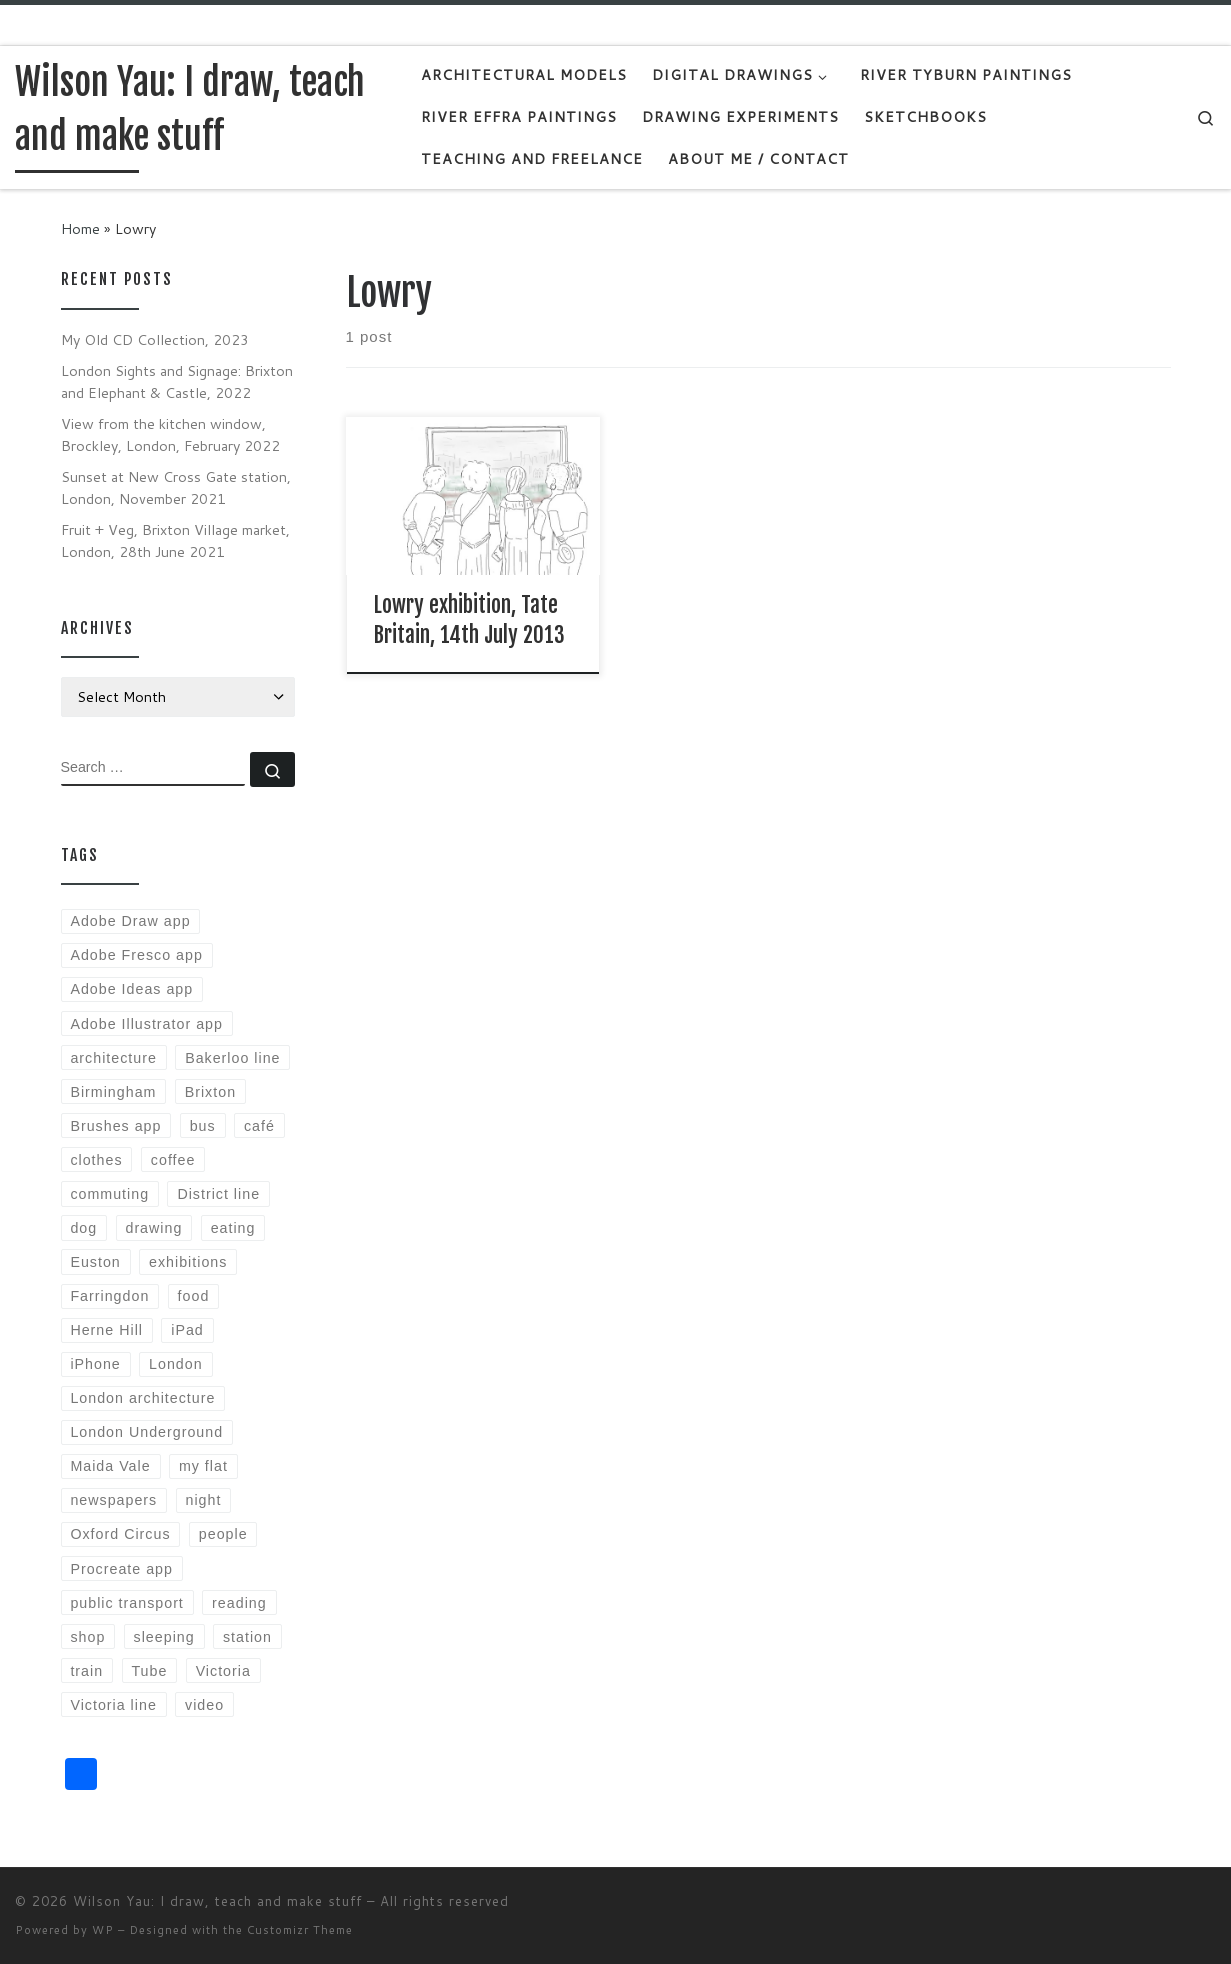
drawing (153, 1228)
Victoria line (113, 1705)
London (176, 1364)
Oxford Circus (120, 1534)
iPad (187, 1330)
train (86, 1671)
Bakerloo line (232, 1058)
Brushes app (115, 1126)
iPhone (95, 1364)
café (259, 1126)
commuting (109, 1194)
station (247, 1637)
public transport (126, 1603)
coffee (173, 1160)
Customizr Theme (300, 1930)
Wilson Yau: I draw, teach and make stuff (217, 1901)
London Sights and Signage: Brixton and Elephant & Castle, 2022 (177, 381)
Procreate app (121, 1569)
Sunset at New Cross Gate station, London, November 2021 (176, 487)
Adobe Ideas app (131, 989)
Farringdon (109, 1296)
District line (218, 1194)
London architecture (142, 1398)
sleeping (164, 1637)
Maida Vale (110, 1466)
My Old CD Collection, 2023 (155, 339)
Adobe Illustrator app (146, 1024)
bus (203, 1126)
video (204, 1705)
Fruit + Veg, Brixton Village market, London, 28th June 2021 (175, 540)
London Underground (146, 1432)
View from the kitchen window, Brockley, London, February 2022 (170, 434)
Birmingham (113, 1092)
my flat (203, 1466)
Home (80, 228)
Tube (149, 1671)
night (204, 1500)
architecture (113, 1058)
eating (233, 1228)
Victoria (223, 1671)
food (194, 1296)
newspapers (113, 1500)
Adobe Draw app (130, 921)
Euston (95, 1262)
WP (103, 1930)
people (223, 1534)
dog (83, 1228)
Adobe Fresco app (136, 955)
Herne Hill (106, 1330)
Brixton (210, 1092)
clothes (96, 1160)
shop (87, 1637)
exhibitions (188, 1262)
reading (239, 1603)
